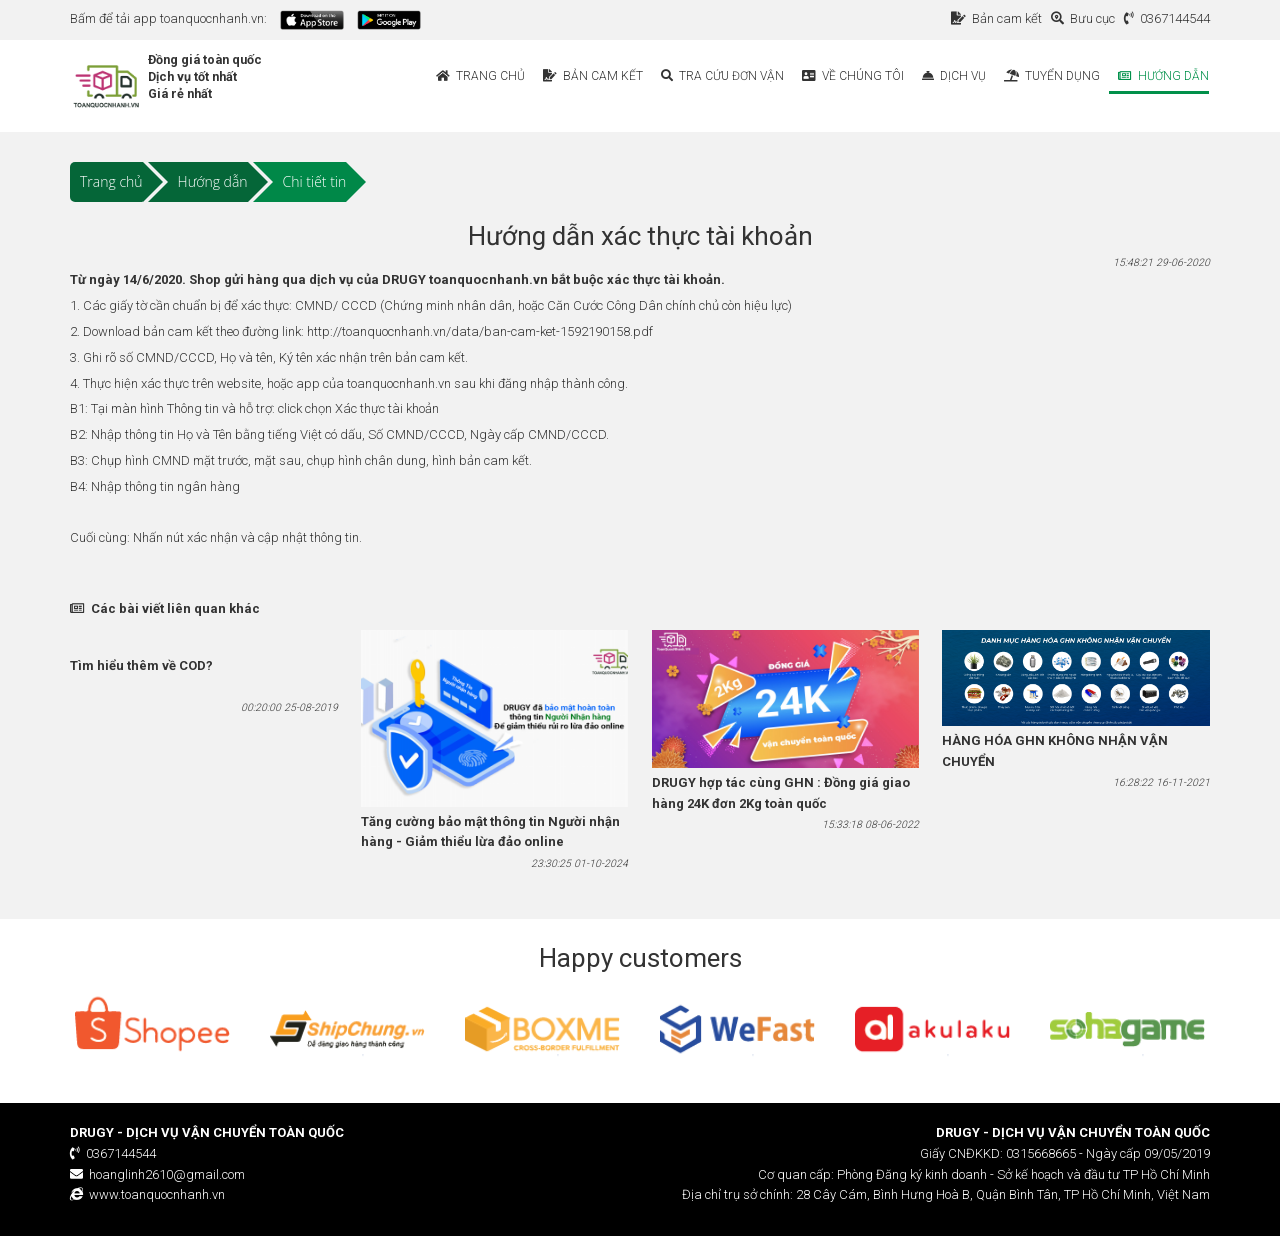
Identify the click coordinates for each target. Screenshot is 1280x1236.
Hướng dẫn (1163, 76)
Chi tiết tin (315, 181)
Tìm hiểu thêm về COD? (141, 665)
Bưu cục (1086, 18)
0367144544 (1167, 18)
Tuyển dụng (1052, 76)
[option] (152, 1029)
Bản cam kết (999, 18)
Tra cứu (722, 76)
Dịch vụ (954, 76)
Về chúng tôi (853, 76)
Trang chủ (480, 76)
